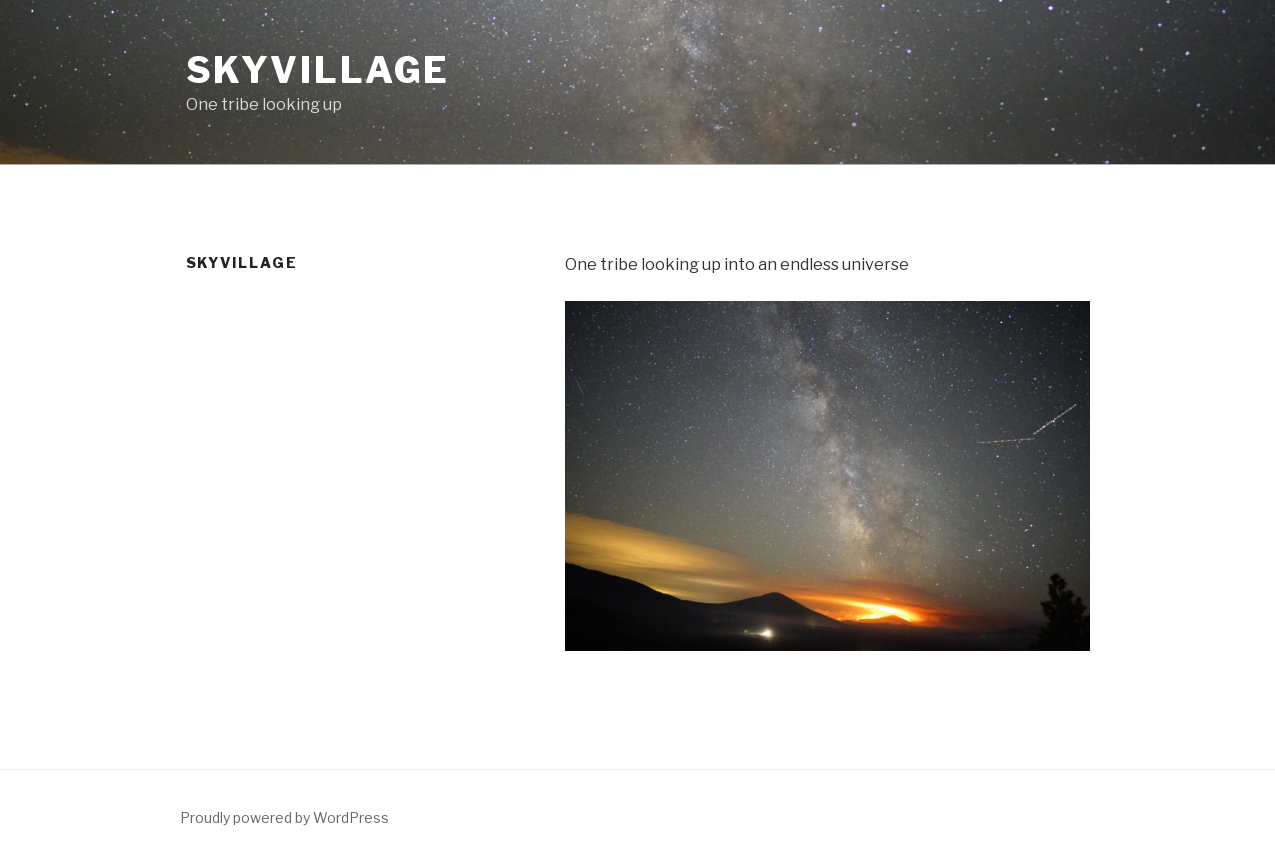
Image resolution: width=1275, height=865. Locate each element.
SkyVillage (318, 70)
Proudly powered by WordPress (284, 817)
